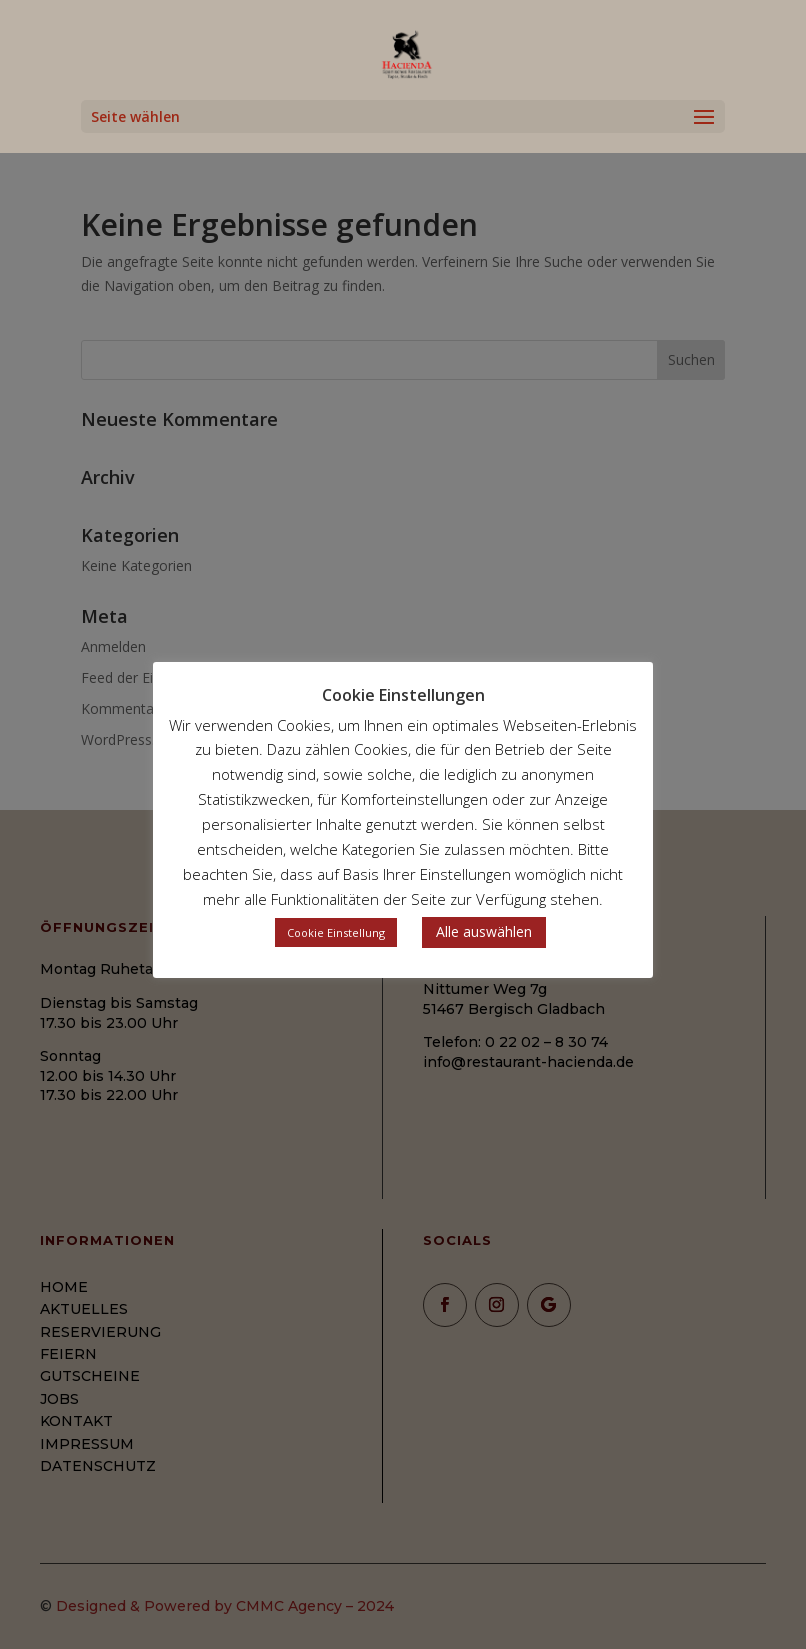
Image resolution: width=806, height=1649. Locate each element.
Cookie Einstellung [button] (336, 932)
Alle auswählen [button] (484, 931)
